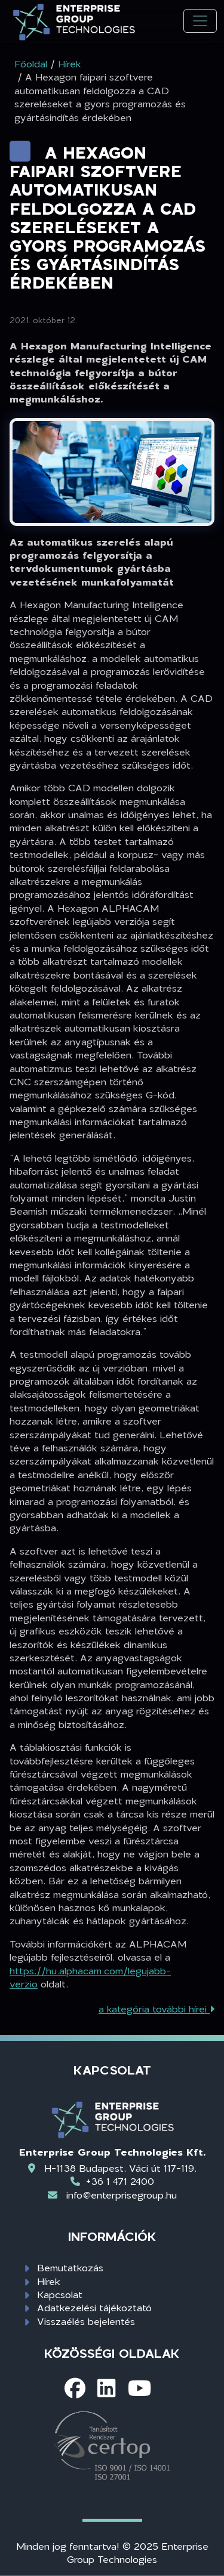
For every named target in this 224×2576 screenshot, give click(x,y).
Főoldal (30, 63)
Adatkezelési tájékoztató (94, 2307)
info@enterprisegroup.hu (121, 2194)
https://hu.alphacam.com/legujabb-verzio (90, 1977)
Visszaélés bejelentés (86, 2321)
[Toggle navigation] (200, 21)
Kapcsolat (59, 2294)
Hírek (48, 2281)
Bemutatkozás (70, 2267)
